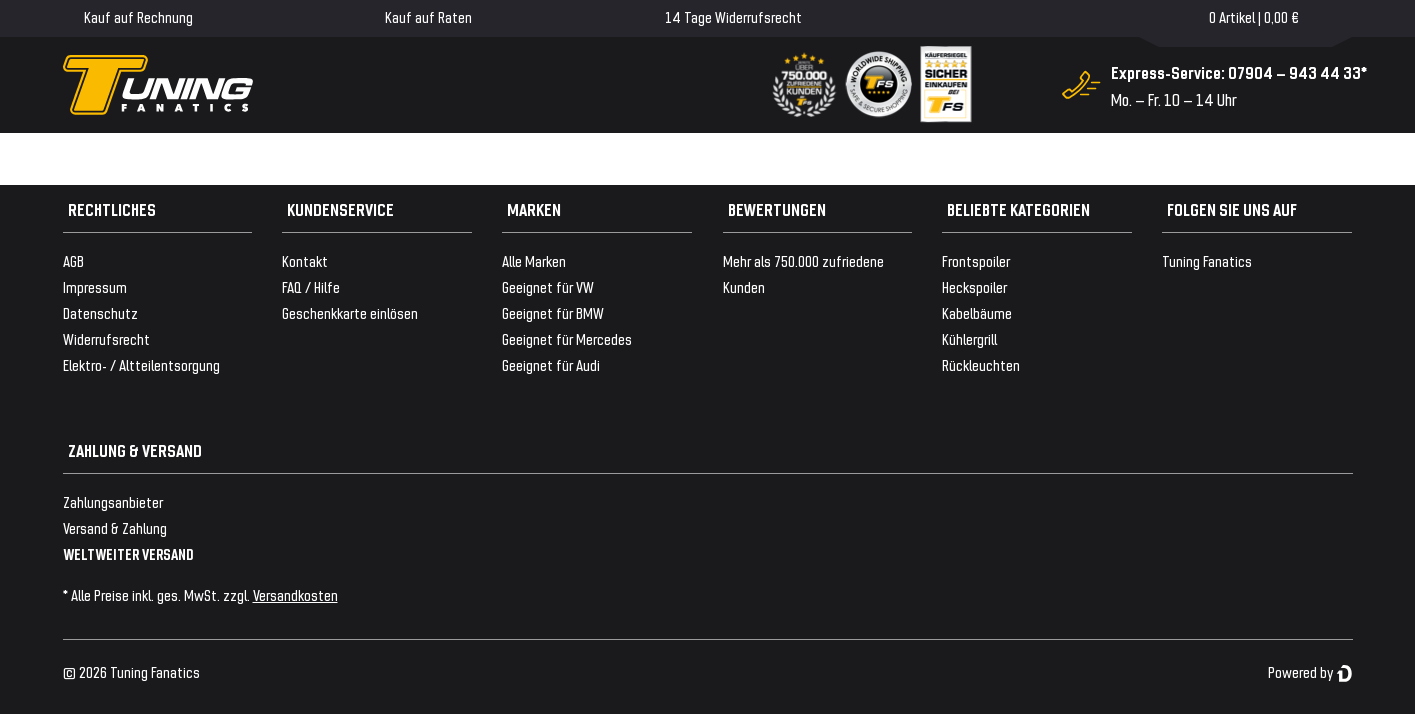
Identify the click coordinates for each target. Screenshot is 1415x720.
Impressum (95, 286)
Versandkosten (295, 594)
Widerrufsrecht (106, 338)
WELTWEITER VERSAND (128, 553)
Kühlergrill (969, 338)
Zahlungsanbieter (113, 501)
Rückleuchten (981, 364)
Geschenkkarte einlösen (350, 312)
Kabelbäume (977, 312)
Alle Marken (534, 260)
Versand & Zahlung (115, 527)
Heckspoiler (974, 286)
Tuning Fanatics (1207, 260)
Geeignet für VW (548, 286)
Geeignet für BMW (553, 312)
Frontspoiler (976, 260)
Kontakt (305, 260)
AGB (73, 260)
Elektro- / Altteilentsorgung (141, 364)
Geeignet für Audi (551, 364)
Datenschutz (100, 312)
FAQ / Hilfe (311, 286)
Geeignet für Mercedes (567, 338)
